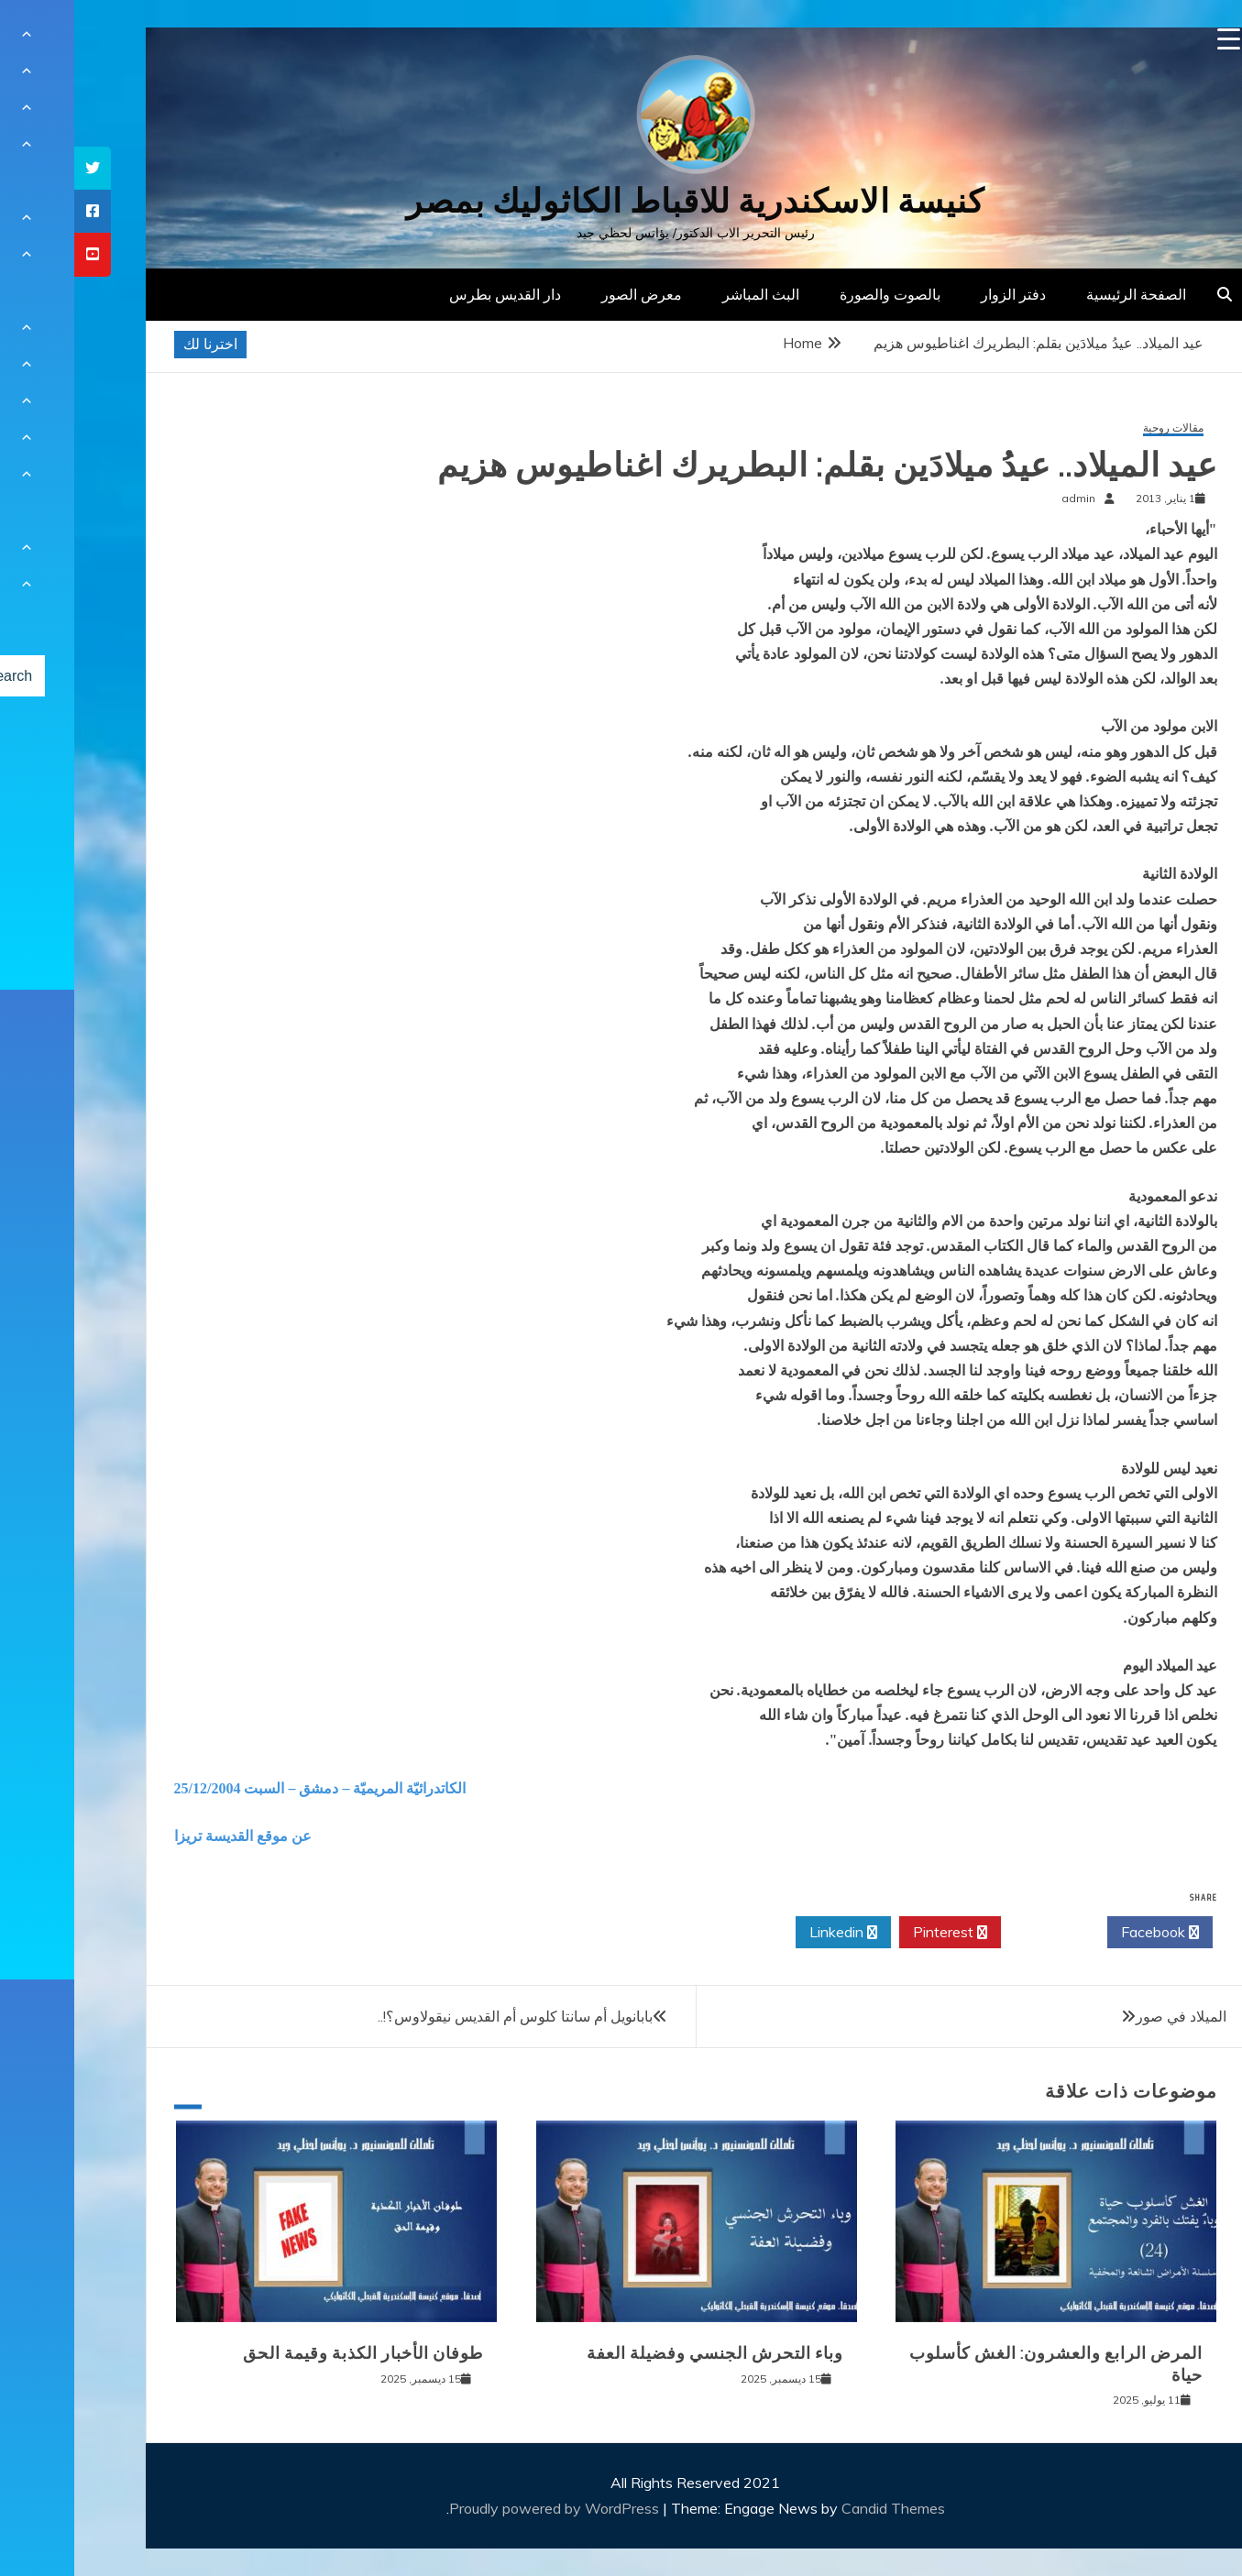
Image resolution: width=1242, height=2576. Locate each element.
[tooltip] (18, 168)
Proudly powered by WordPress (481, 2508)
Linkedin (769, 1932)
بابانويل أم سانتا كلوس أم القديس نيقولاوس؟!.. (440, 2016)
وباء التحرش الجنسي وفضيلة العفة (640, 2353)
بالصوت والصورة (815, 294)
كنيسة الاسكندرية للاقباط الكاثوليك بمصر (621, 201)
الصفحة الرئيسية (1062, 294)
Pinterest (876, 1932)
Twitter (980, 1932)
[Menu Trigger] (1154, 39)
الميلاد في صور (1106, 2016)
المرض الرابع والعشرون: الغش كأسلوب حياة (981, 2363)
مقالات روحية (1099, 428)
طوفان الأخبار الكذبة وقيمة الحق (289, 2353)
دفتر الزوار (939, 294)
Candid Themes (819, 2508)
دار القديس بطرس (431, 294)
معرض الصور (567, 294)
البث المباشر (686, 294)
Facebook (1086, 1932)
